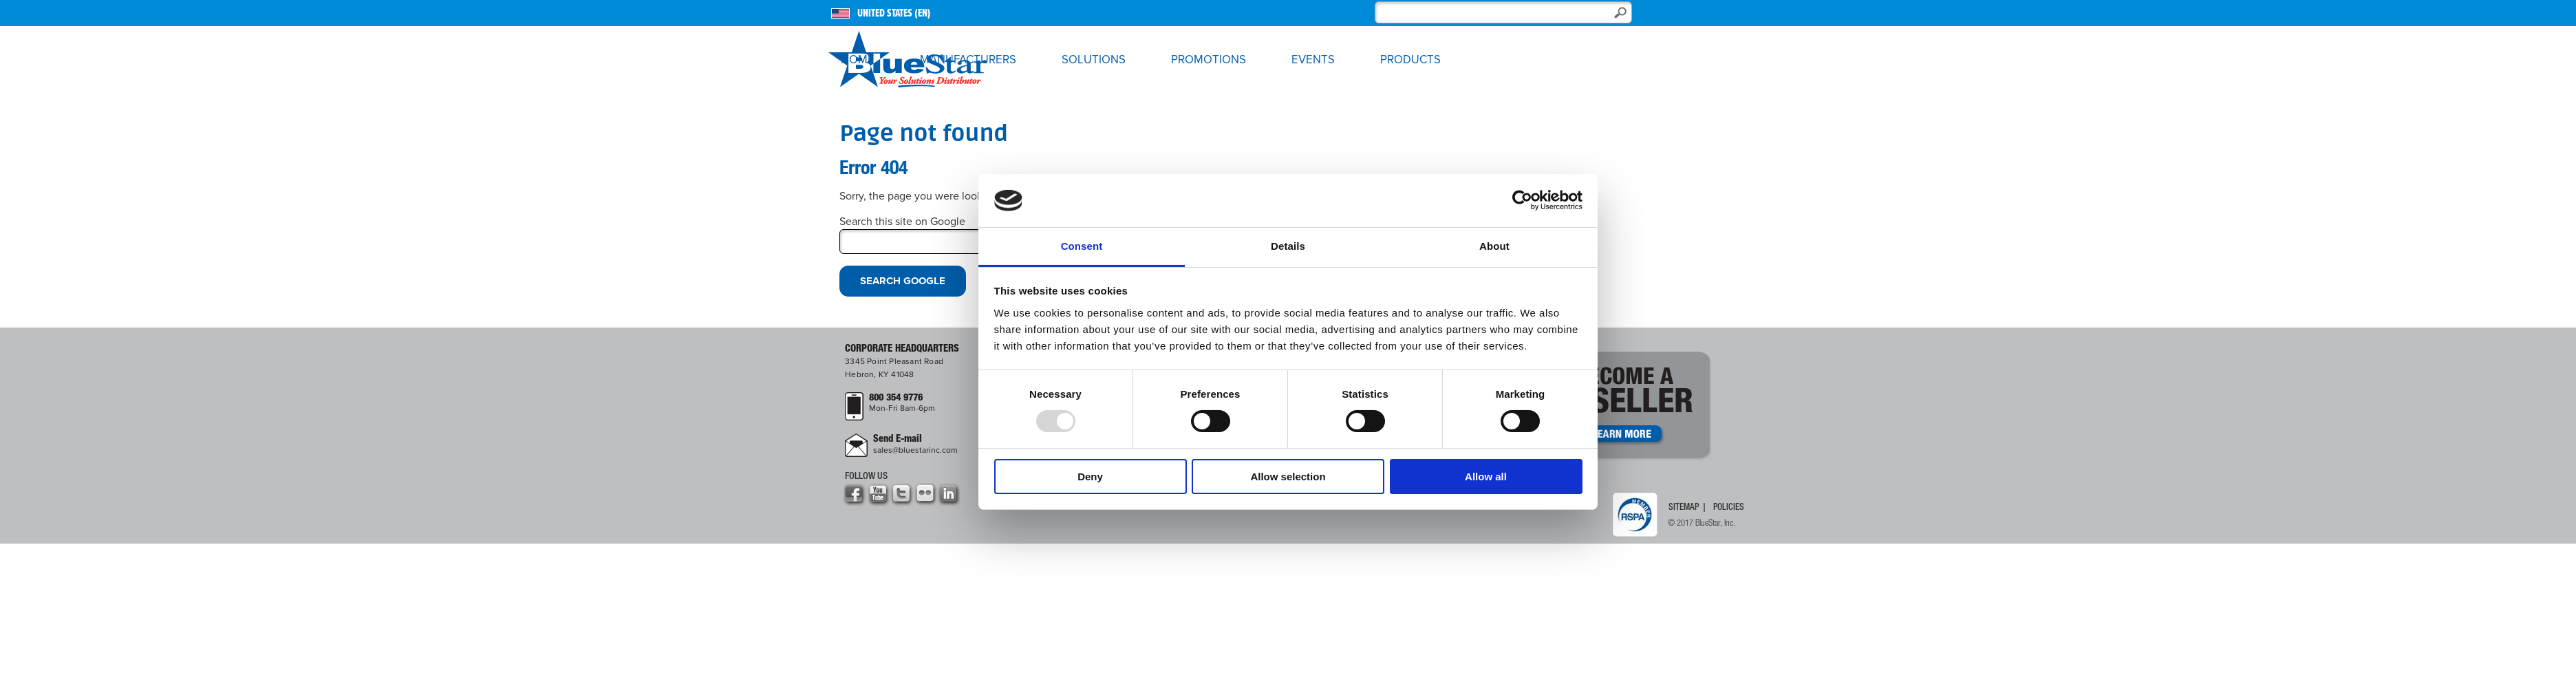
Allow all (1486, 476)
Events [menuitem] (1313, 60)
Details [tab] (1288, 246)
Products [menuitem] (1410, 60)
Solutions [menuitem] (1094, 60)
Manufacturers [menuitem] (968, 60)
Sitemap (1683, 507)
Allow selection (1287, 476)
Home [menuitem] (857, 60)
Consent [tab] (1082, 246)
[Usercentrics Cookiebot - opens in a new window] (1522, 200)
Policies (1728, 507)
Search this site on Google (902, 221)
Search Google (902, 281)
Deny (1090, 476)
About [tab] (1494, 246)
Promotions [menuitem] (1208, 60)
